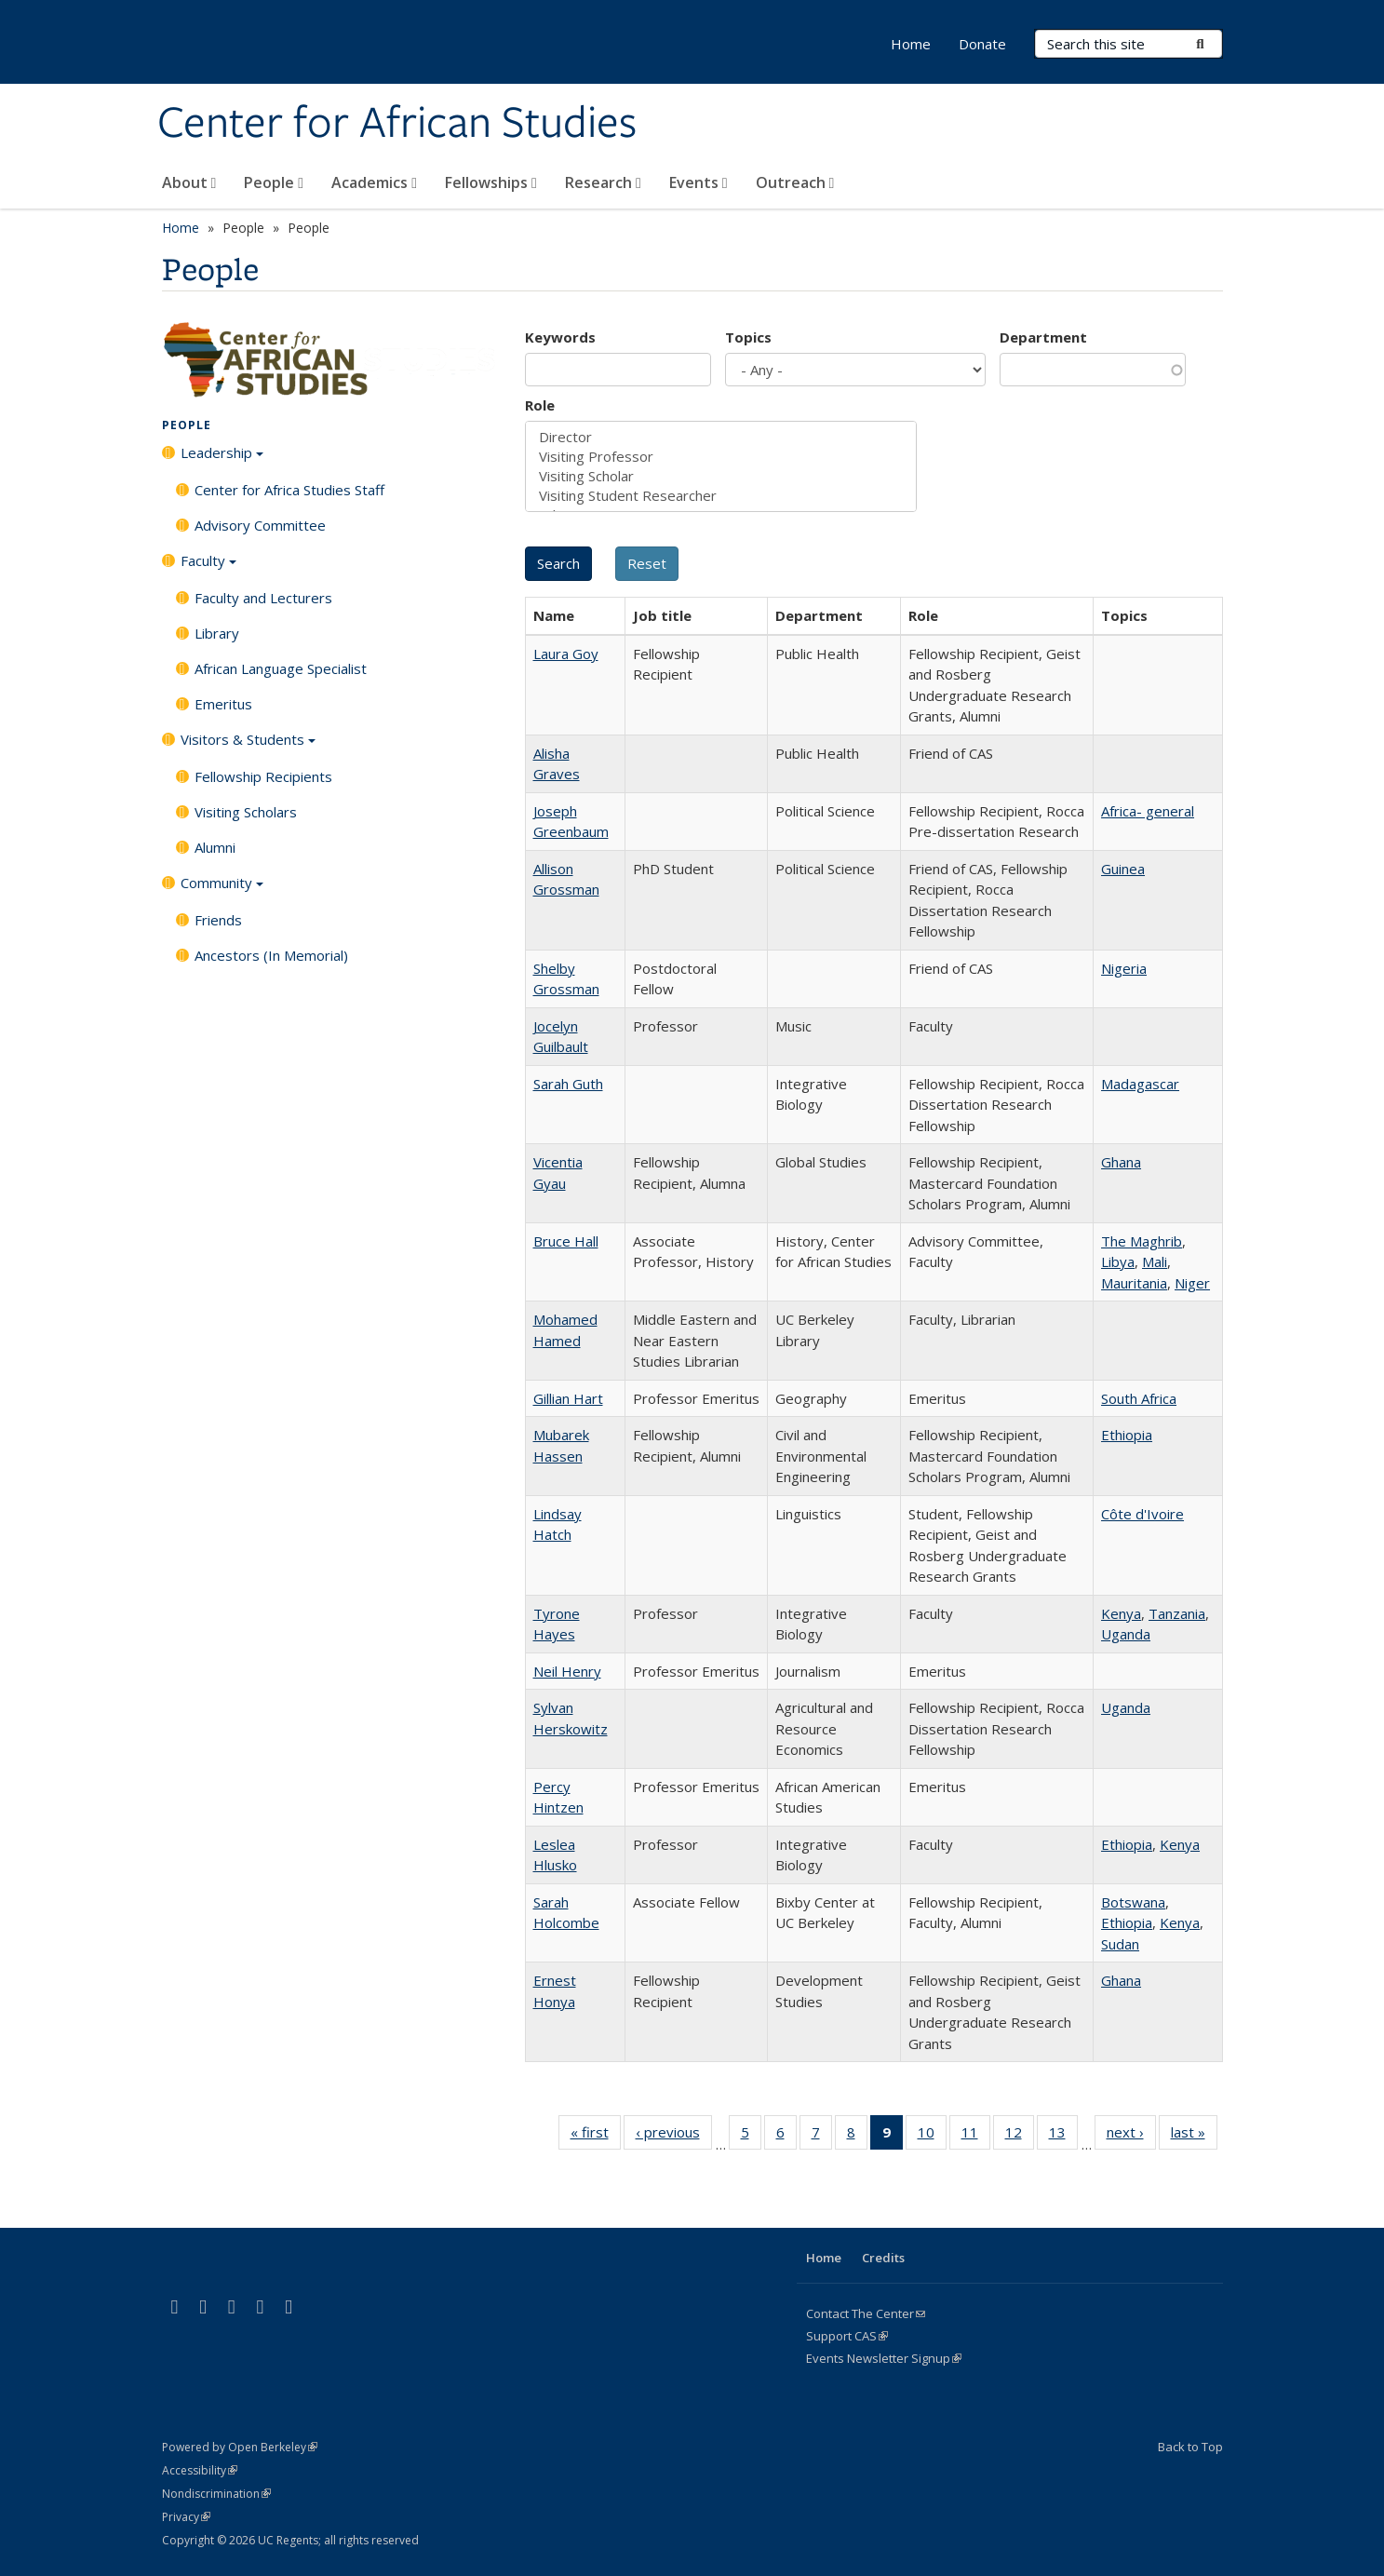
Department (1043, 337)
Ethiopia (1126, 1434)
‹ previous (674, 2136)
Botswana (1133, 1902)
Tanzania (1177, 1613)
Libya (1118, 1261)
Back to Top (1190, 2446)
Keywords (560, 337)
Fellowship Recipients (263, 776)
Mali (1154, 1261)
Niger (1192, 1283)
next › (1131, 2136)
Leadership (222, 459)
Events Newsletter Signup (883, 2358)
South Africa (1138, 1398)
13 (1063, 2136)
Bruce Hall (565, 1241)
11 (975, 2136)
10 (932, 2136)
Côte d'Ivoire (1142, 1513)
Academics (374, 182)
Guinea (1123, 868)
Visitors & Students (248, 746)
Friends (218, 919)
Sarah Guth (568, 1083)
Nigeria (1124, 968)
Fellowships (491, 182)
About (189, 182)
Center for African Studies (397, 124)
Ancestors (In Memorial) (271, 955)
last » (1194, 2136)
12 (1019, 2136)
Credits (883, 2257)
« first (596, 2136)
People (273, 182)
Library (217, 633)
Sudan (1120, 1944)
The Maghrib (1141, 1241)
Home (911, 43)
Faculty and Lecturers (263, 597)
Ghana (1121, 1162)
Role (540, 405)
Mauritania (1134, 1283)
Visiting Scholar (721, 476)
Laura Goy (565, 653)
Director (721, 437)
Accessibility (199, 2470)
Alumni (215, 847)
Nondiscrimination (216, 2494)
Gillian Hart (568, 1398)
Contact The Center (865, 2313)
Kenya (1121, 1613)
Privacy (186, 2517)
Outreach (795, 182)
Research (603, 182)
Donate (982, 43)
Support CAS (847, 2335)
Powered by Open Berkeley (239, 2447)
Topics (748, 337)
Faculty (208, 567)
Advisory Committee (260, 525)
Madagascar (1140, 1083)
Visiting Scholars (246, 811)
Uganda (1125, 1634)
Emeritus (223, 704)
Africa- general (1147, 811)
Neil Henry (567, 1671)
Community (222, 889)
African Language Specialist (281, 668)
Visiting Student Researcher (721, 496)
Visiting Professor (721, 456)
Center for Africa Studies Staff (289, 489)
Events (698, 182)
